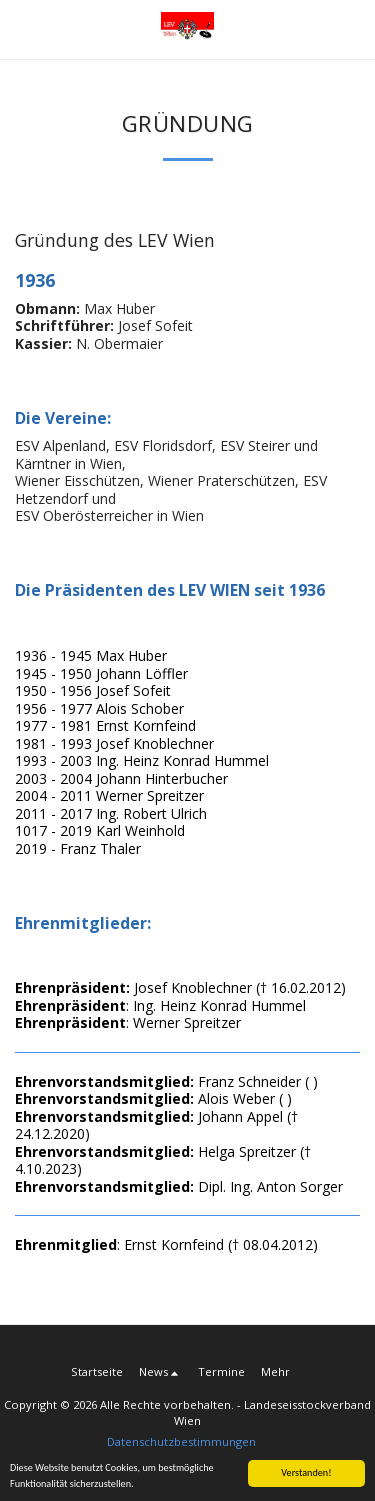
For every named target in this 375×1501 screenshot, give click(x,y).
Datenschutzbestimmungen (181, 1441)
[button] (22, 28)
